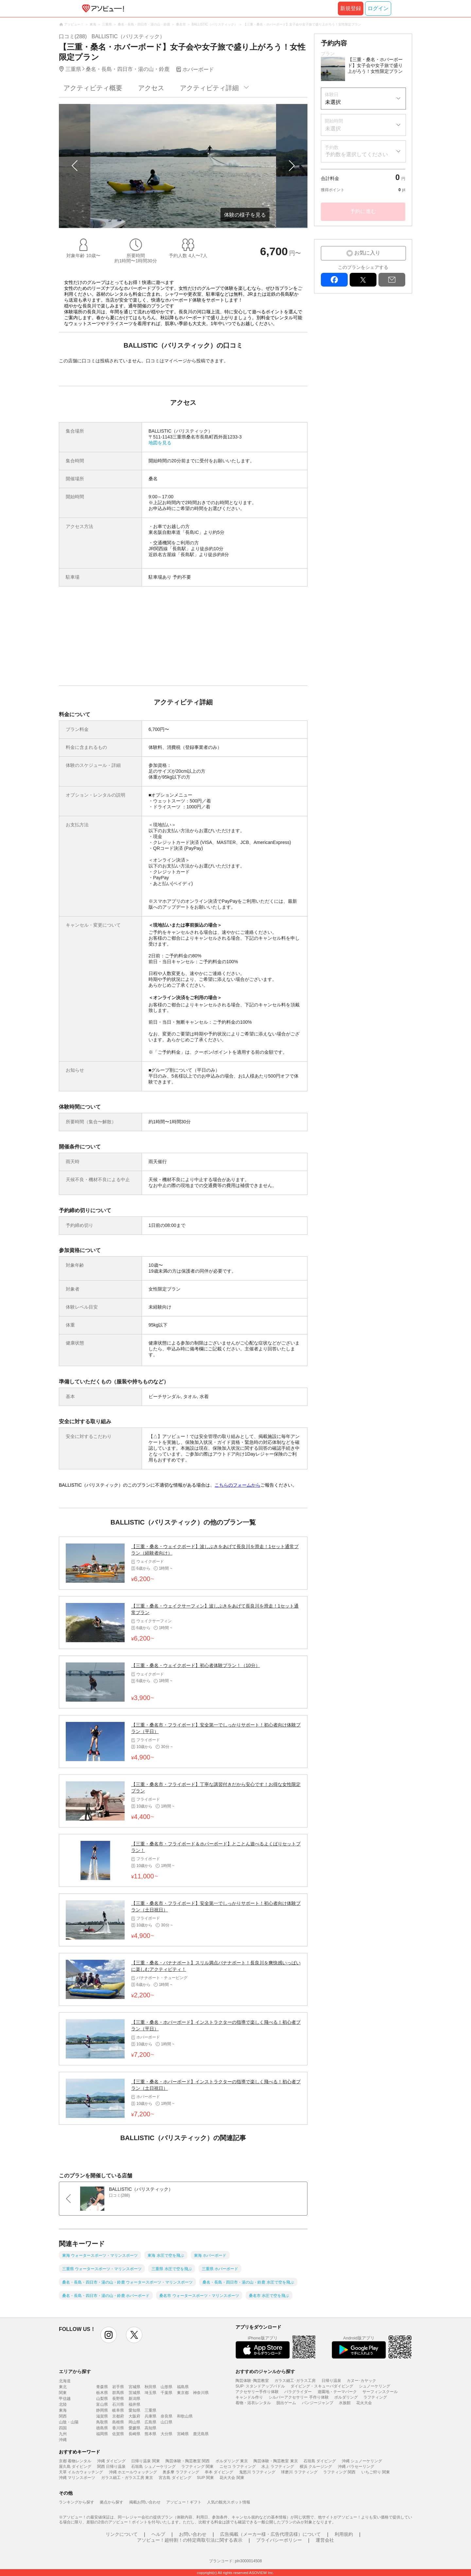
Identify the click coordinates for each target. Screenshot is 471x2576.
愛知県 (134, 2410)
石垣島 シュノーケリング (153, 2466)
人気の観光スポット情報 (228, 2502)
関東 (63, 2392)
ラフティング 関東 (197, 2466)
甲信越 (65, 2398)
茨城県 (134, 2392)
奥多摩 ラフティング (181, 2472)
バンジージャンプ (317, 2403)
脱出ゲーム (286, 2403)
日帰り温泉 (331, 2380)
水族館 (345, 2403)
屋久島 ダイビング (75, 2466)
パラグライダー (298, 2391)
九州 (63, 2434)
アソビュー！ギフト (183, 2502)
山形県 (166, 2387)
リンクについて (122, 2534)
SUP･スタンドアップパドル (260, 2386)
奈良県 (166, 2416)
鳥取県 (102, 2422)
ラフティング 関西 (339, 2472)
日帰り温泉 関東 (145, 2461)
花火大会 (364, 2403)
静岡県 (102, 2410)
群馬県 (118, 2392)
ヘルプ (158, 2534)
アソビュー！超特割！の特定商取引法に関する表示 (189, 2540)
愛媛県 (134, 2428)
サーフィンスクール (380, 2391)
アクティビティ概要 (92, 87)
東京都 (183, 2392)
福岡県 (102, 2434)
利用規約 (344, 2534)
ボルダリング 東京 (232, 2461)
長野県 (118, 2398)
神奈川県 (201, 2392)
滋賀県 (102, 2416)
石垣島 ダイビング (320, 2461)
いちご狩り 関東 (375, 2472)
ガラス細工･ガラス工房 (295, 2380)
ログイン (378, 8)
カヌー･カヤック (361, 2380)
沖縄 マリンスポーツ (77, 2477)
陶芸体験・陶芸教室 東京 (275, 2461)
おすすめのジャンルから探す (265, 2371)
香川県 (118, 2428)
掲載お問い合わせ (145, 2502)
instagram (108, 2335)
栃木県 (102, 2392)
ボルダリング (346, 2397)
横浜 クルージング (316, 2466)
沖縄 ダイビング (111, 2461)
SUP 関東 (205, 2477)
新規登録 (350, 8)
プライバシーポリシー (279, 2540)
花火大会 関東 (231, 2477)
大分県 (166, 2434)
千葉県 (166, 2392)
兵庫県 (150, 2416)
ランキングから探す (76, 2502)
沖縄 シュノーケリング (362, 2461)
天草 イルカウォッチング (81, 2472)
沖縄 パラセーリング (356, 2466)
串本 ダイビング (219, 2472)
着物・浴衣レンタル (253, 2403)
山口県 (166, 2422)
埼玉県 (150, 2392)
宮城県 (134, 2387)
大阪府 (134, 2416)
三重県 (150, 2410)
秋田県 (150, 2387)
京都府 (118, 2416)
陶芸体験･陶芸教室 (252, 2380)
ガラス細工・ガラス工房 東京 (127, 2477)
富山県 (102, 2404)
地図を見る (159, 442)
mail (391, 280)
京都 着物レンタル (75, 2461)
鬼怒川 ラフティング (257, 2472)
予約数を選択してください (356, 154)
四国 (63, 2428)
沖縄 (63, 2439)
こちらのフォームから (237, 1485)
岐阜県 (118, 2410)
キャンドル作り (249, 2397)
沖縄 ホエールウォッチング (133, 2472)
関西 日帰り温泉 (111, 2466)
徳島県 (102, 2428)
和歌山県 (185, 2416)
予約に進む (363, 211)
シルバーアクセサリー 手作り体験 (298, 2397)
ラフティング (375, 2397)
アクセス (151, 87)
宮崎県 (183, 2434)
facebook (334, 280)
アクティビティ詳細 (209, 87)
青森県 (102, 2387)
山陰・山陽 (68, 2422)
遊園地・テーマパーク (337, 2391)
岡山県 (134, 2422)
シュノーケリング (374, 2386)
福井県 (134, 2404)
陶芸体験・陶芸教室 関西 (188, 2461)
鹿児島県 (201, 2434)
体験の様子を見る (245, 215)
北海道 (65, 2381)
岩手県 (118, 2387)
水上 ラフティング (277, 2466)
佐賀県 (118, 2434)
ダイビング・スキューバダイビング (321, 2386)
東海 (63, 2410)
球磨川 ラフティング (299, 2472)
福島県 (183, 2387)
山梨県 (102, 2398)
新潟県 (134, 2398)
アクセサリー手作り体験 (257, 2391)
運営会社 (325, 2540)
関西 (63, 2416)
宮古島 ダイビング (175, 2477)
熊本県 (150, 2434)
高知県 (150, 2428)
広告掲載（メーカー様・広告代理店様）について (270, 2534)
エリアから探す (75, 2371)
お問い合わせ (192, 2534)
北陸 (63, 2404)
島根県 (118, 2422)
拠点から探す (111, 2502)
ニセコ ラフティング (237, 2466)
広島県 (150, 2422)
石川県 (118, 2404)
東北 (63, 2387)
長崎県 (134, 2434)
